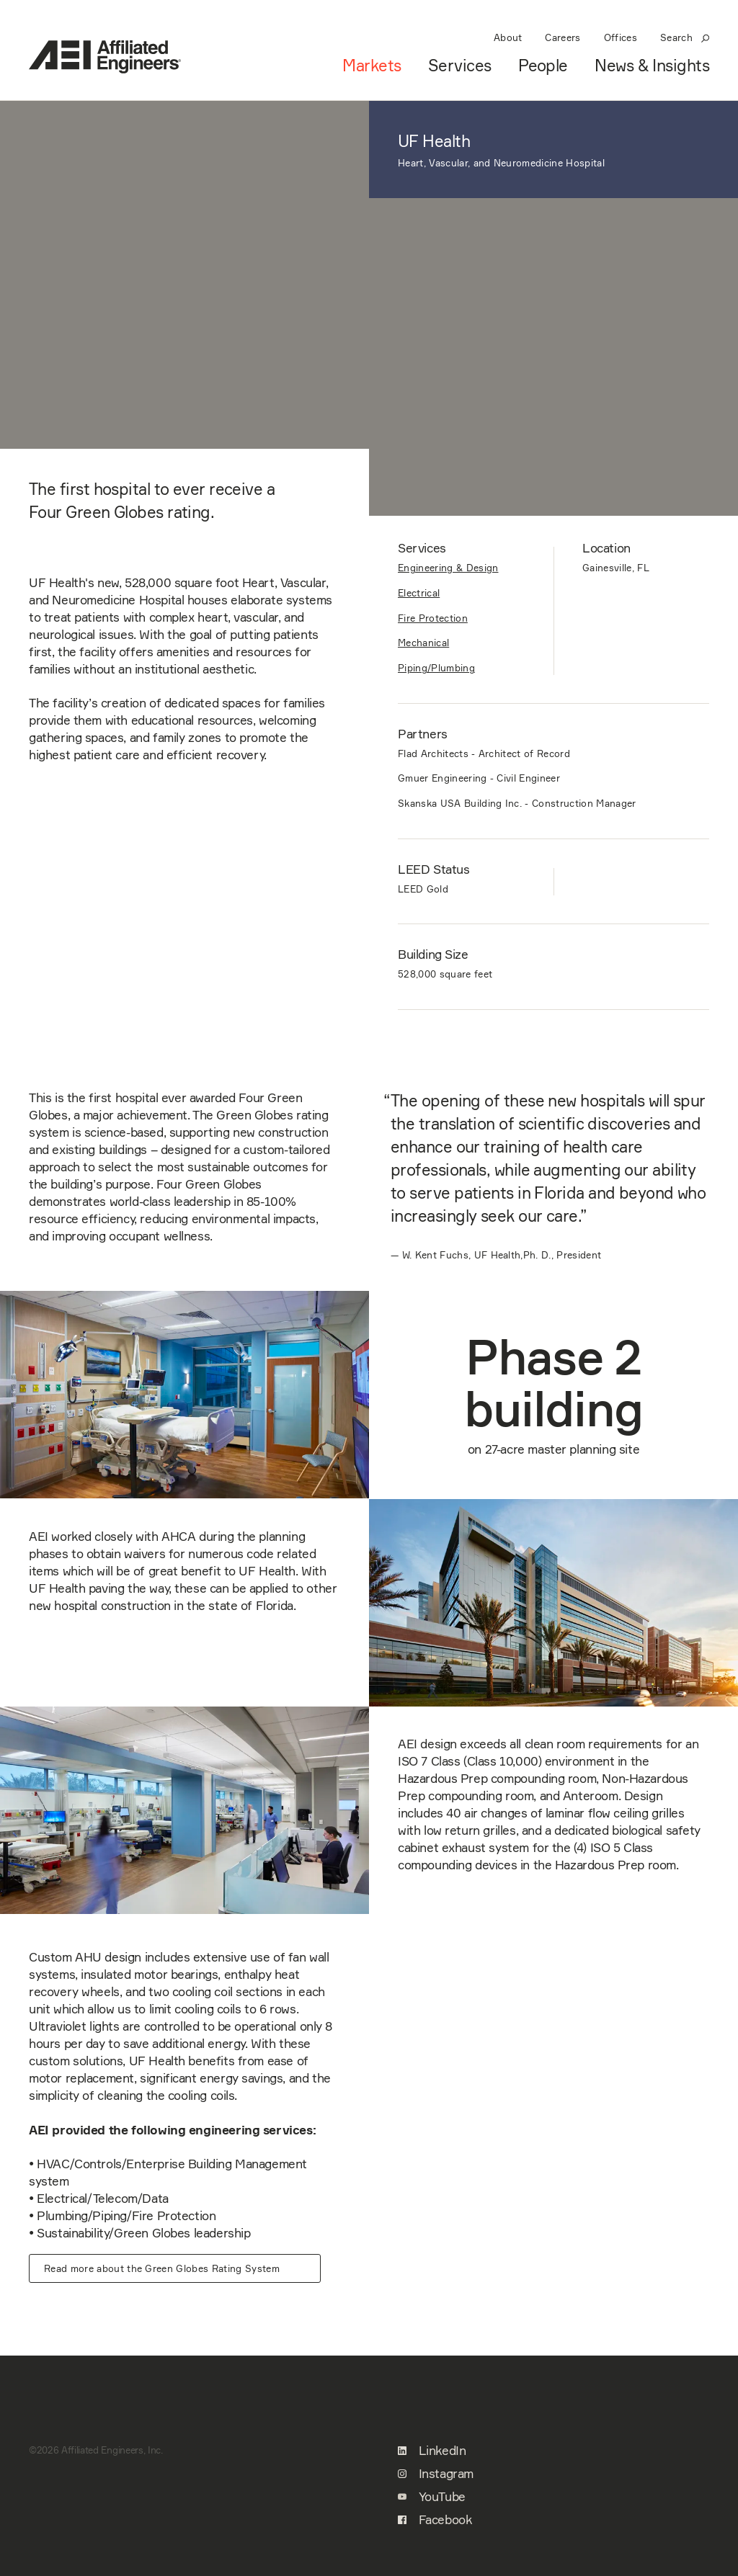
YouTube (432, 2497)
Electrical (419, 593)
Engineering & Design (448, 567)
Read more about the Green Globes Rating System (162, 2268)
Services (460, 65)
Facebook (434, 2520)
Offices (620, 37)
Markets (371, 65)
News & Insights (652, 65)
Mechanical (423, 642)
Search (684, 37)
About (508, 37)
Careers (562, 37)
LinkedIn (432, 2450)
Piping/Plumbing (436, 668)
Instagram (436, 2474)
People (543, 65)
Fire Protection (433, 618)
